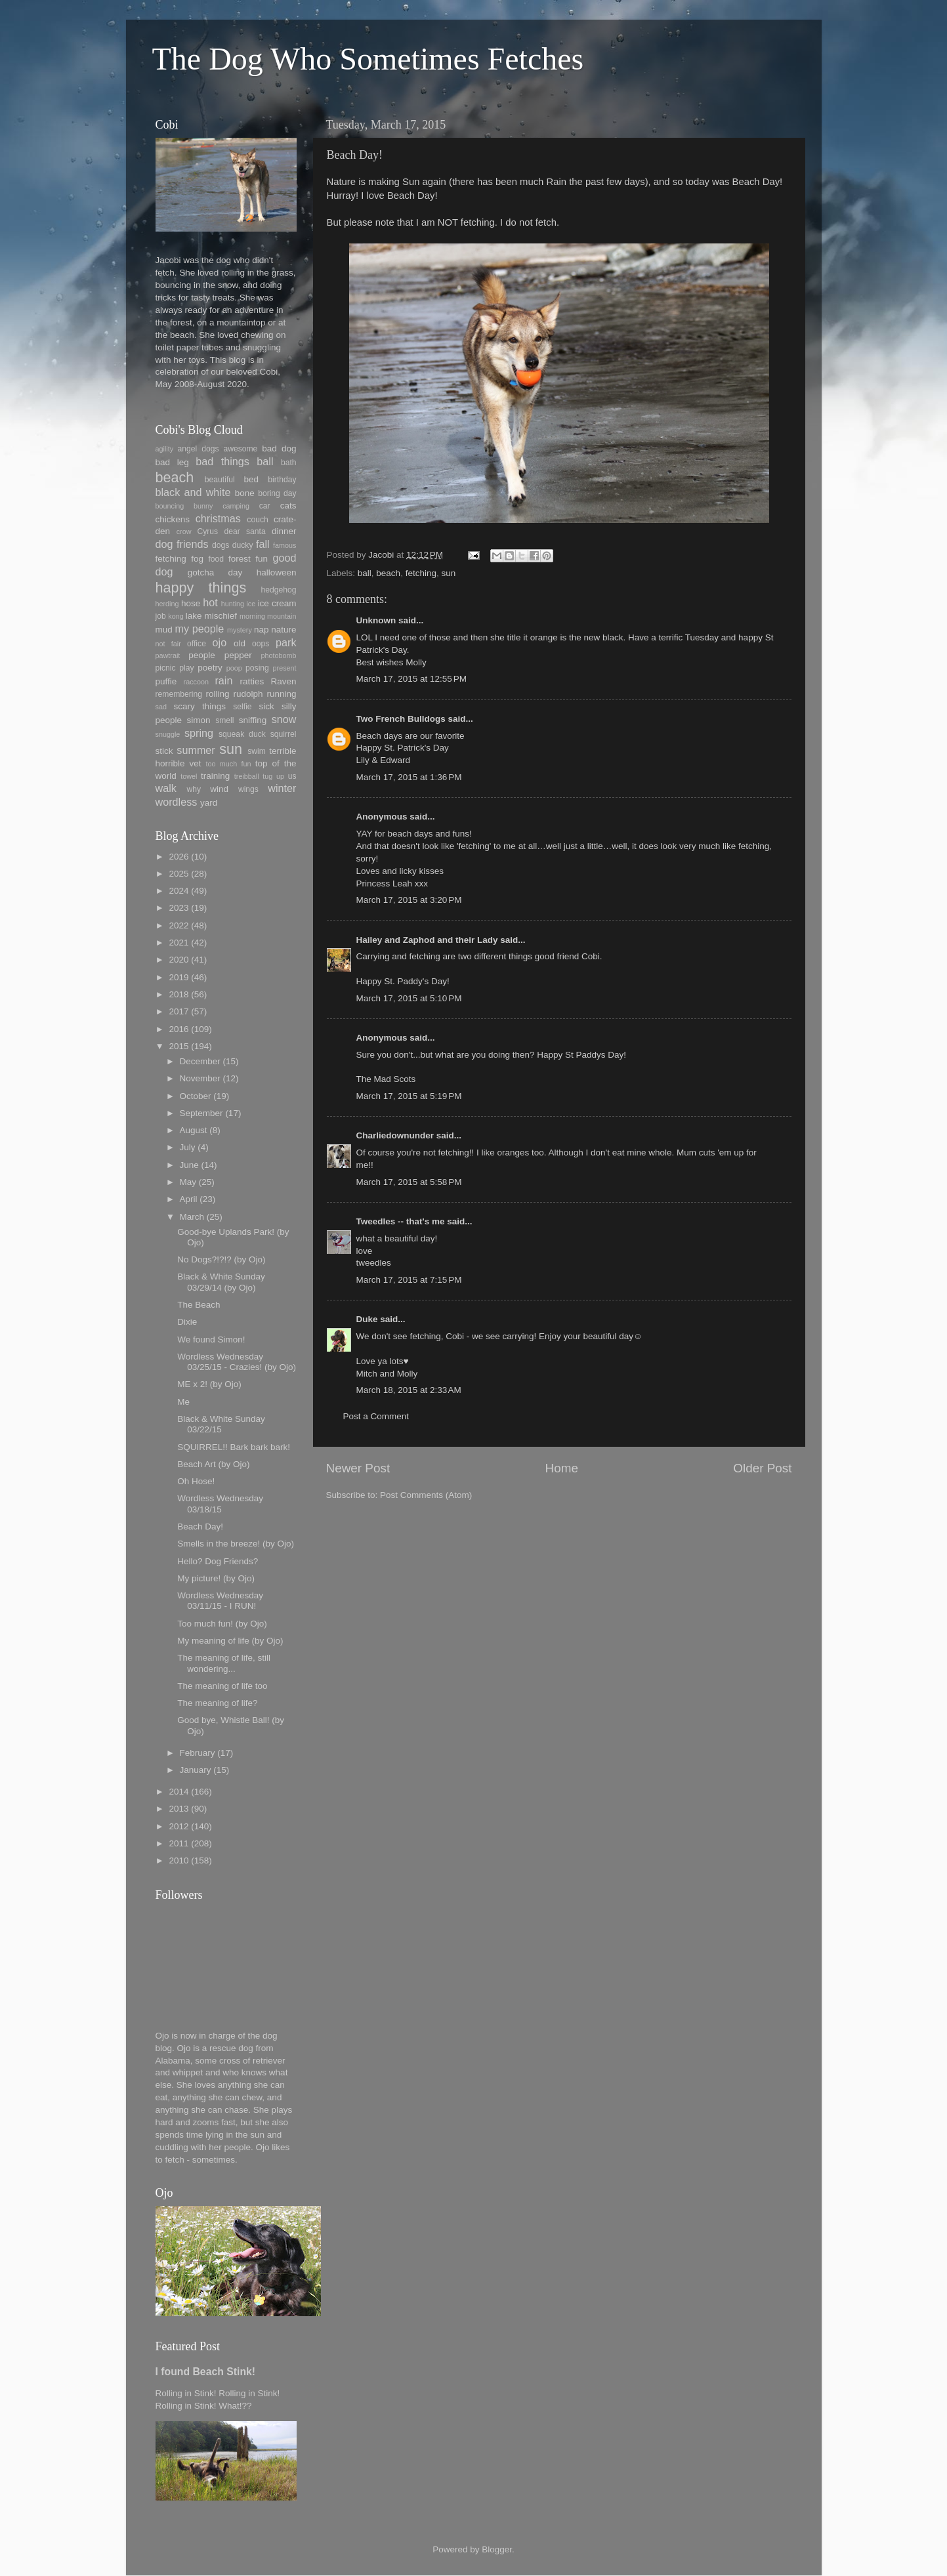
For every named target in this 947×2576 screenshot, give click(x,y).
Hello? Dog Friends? (217, 1561)
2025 (178, 874)
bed (251, 479)
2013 (178, 1809)
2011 (178, 1843)
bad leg (172, 462)
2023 (178, 908)
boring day (277, 493)
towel (188, 776)
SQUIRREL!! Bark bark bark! (233, 1447)
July (188, 1147)
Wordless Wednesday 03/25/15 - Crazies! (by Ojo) (236, 1362)
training (215, 776)
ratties (252, 681)
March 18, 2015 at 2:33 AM (408, 1390)
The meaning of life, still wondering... (223, 1663)
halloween (277, 572)
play (186, 668)
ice (250, 604)
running (281, 694)
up (280, 776)
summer (196, 750)
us (292, 776)
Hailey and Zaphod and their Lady (427, 940)
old (239, 643)
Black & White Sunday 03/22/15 (221, 1424)
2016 (178, 1029)
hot (210, 602)
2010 (178, 1860)
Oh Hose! (196, 1481)
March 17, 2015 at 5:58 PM (409, 1182)
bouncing (170, 506)
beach (388, 573)
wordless (177, 802)
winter (282, 788)
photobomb (278, 655)
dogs (220, 545)
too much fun (228, 764)
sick (266, 706)
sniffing (253, 720)
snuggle (168, 734)
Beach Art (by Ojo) (213, 1464)
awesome (240, 448)
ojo (220, 642)
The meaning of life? (217, 1703)
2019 (178, 977)
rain (223, 680)
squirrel (283, 734)
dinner (284, 531)
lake (194, 616)
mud (164, 629)
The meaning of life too (222, 1686)
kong (175, 616)
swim (256, 751)
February (197, 1753)
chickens (173, 519)
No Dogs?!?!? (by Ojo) (221, 1259)
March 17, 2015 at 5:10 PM (409, 998)
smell (224, 720)
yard (208, 803)
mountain (281, 616)
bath (289, 462)
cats (288, 505)
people (201, 655)
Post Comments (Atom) (426, 1495)
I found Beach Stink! (206, 2371)
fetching (421, 573)
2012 (178, 1826)
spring (198, 733)
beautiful (220, 479)
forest (239, 559)
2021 (178, 942)
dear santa (244, 531)
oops (260, 643)
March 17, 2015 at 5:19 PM (409, 1096)
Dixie (187, 1322)
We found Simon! (211, 1339)
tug (267, 776)
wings (248, 789)
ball (364, 573)
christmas (218, 518)
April (189, 1199)
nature (283, 629)
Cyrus (207, 531)
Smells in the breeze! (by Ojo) (235, 1543)
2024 (178, 891)
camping (235, 506)
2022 (178, 925)
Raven (283, 681)
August (193, 1130)
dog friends (182, 544)
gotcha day (215, 572)
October (195, 1096)
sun (448, 573)
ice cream (277, 603)
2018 (178, 994)
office (196, 643)
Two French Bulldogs (401, 719)
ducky (242, 545)
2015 (178, 1046)
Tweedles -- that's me (400, 1221)
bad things (222, 461)
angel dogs (198, 448)
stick (164, 751)
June (189, 1165)
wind (219, 789)
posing (257, 668)
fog (197, 559)
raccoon (196, 682)
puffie (166, 681)
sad (161, 707)
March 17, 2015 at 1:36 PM (409, 777)
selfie (242, 706)
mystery (239, 630)
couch (257, 519)
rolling (218, 694)
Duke (367, 1319)
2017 (178, 1011)
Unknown (376, 620)
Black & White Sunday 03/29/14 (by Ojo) (221, 1282)
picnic (166, 668)
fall (263, 544)
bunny (203, 506)
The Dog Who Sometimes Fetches (368, 58)
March (192, 1217)
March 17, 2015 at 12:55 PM (411, 679)
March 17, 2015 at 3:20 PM (409, 900)
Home (561, 1468)
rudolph (248, 694)
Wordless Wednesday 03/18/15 (220, 1503)
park (286, 642)
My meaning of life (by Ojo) (230, 1641)
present (285, 668)
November (200, 1078)
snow (284, 719)
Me (183, 1402)
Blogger (497, 2549)
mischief (220, 616)
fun (261, 559)
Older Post (762, 1468)
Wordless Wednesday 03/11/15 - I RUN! (220, 1600)
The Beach (198, 1305)
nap (261, 629)
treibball (246, 776)
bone (245, 493)
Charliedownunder (395, 1135)
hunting (232, 604)
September (201, 1113)
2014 (178, 1792)
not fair (168, 644)
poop (234, 668)
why (193, 789)
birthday (282, 479)
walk (166, 788)
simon (199, 720)
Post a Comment (376, 1416)
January (195, 1770)
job (161, 616)
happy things (201, 587)
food (216, 559)
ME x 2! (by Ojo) (209, 1384)
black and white (193, 492)
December (200, 1061)
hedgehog (278, 589)
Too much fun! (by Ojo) (222, 1624)
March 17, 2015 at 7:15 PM (409, 1280)
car (264, 505)
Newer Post (358, 1468)
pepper (238, 655)
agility (165, 449)
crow (184, 531)
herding (167, 604)
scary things (199, 706)
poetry (210, 668)
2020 (178, 960)
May (188, 1182)
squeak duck (242, 734)
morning (252, 616)
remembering (179, 694)
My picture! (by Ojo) (216, 1578)
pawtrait (168, 655)
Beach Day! (200, 1526)
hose (190, 603)
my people (199, 628)
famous (284, 545)
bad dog (279, 448)
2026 (178, 857)
